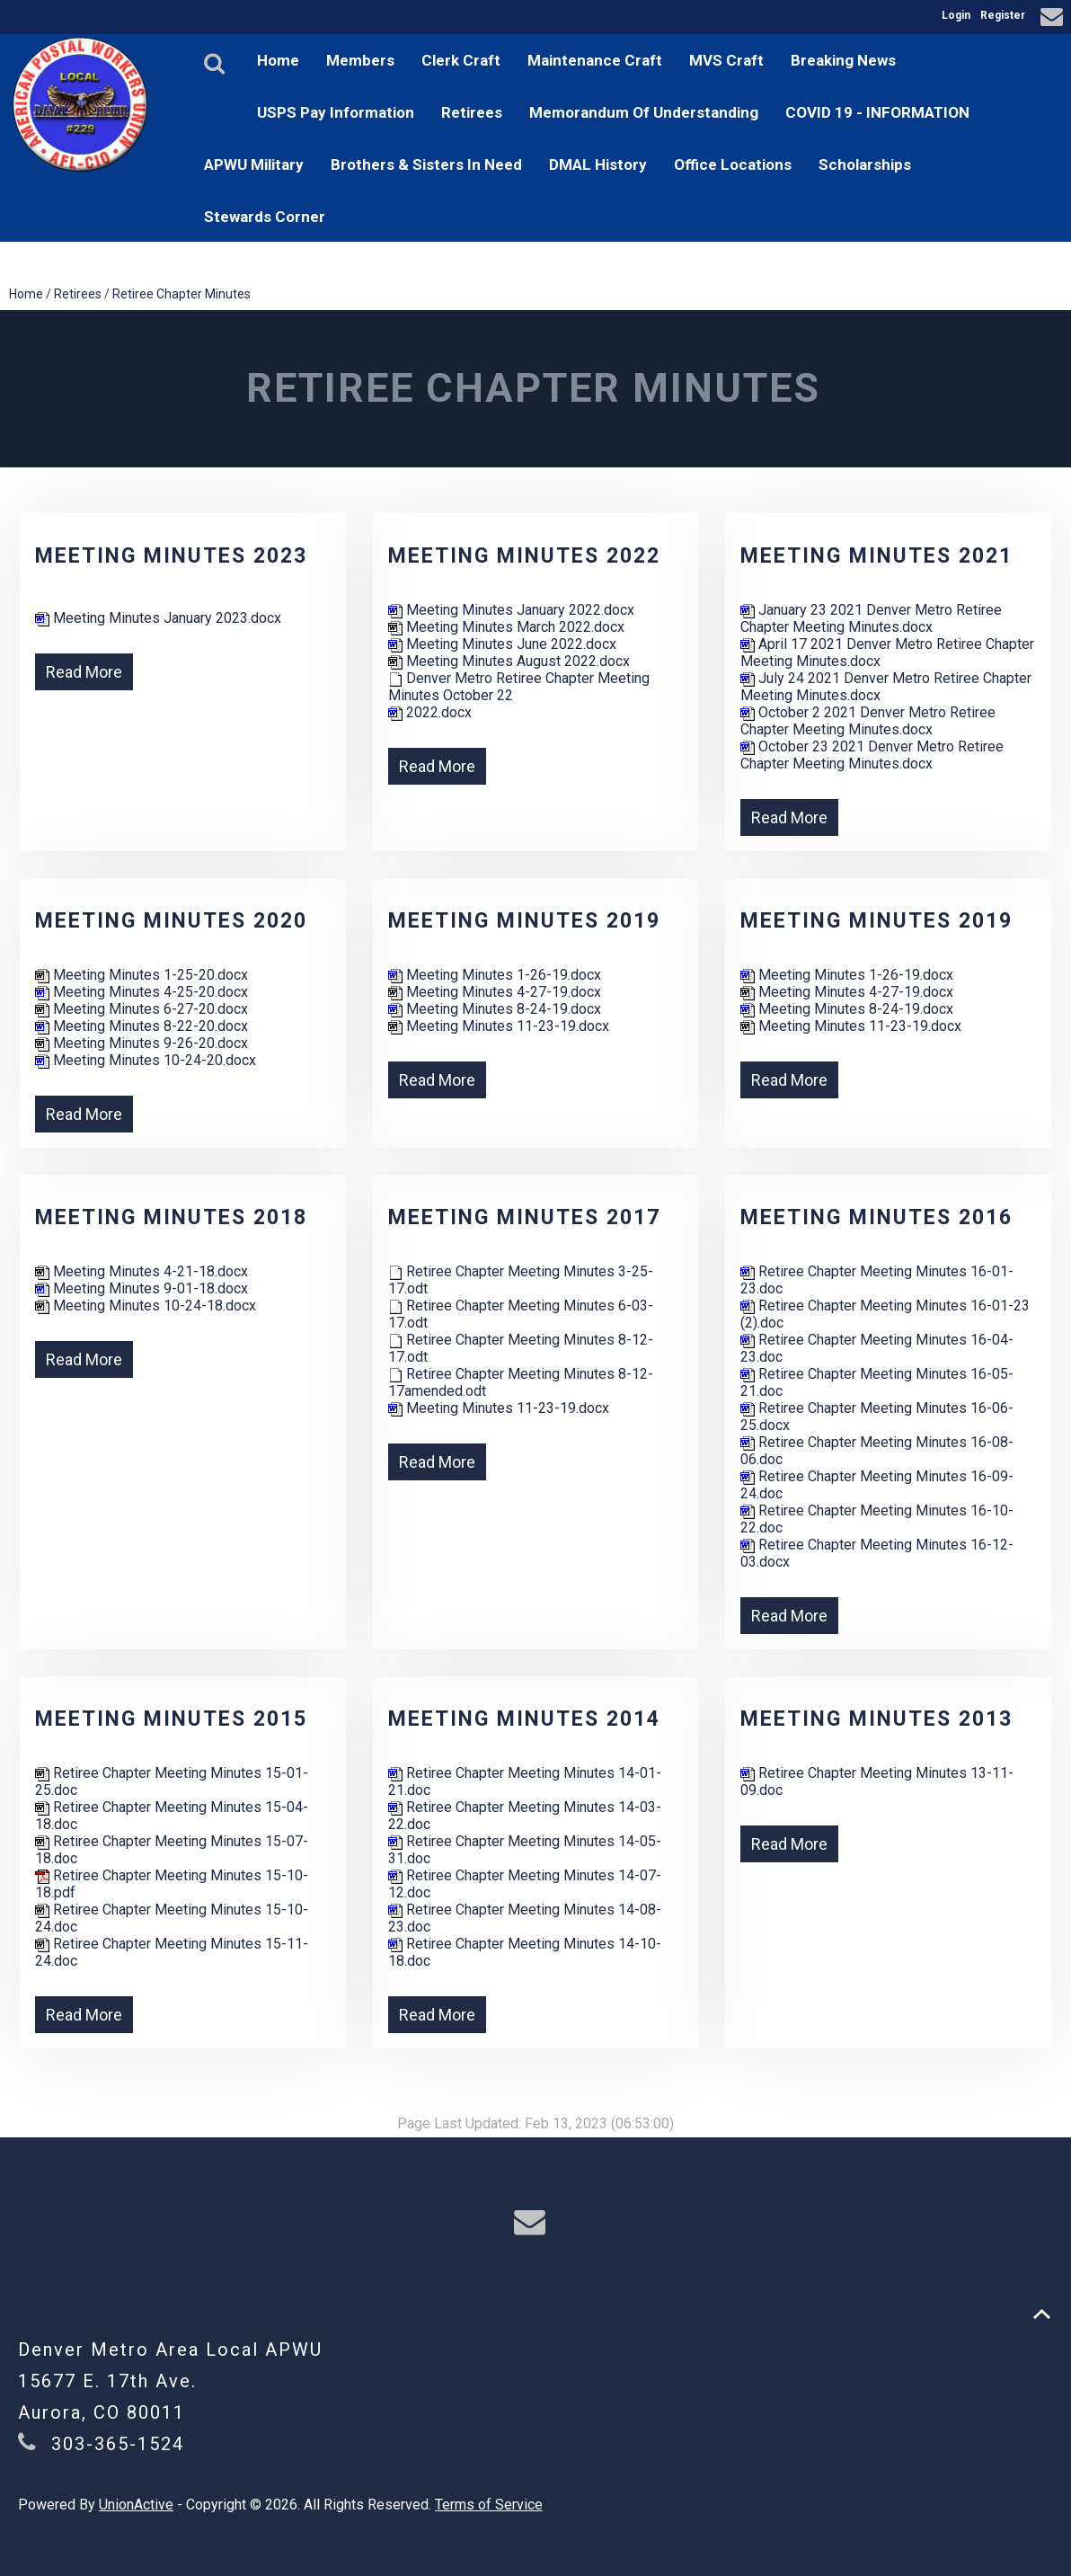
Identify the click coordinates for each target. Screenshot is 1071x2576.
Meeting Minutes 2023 (171, 556)
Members (360, 60)
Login (956, 15)
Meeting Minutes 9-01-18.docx (141, 1288)
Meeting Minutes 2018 (171, 1217)
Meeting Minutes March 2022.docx (506, 626)
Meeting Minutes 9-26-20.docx (141, 1043)
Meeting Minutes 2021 (876, 556)
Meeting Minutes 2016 (876, 1217)
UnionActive (136, 2504)
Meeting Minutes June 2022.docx (502, 644)
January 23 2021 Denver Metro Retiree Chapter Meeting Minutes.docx (871, 618)
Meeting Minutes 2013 (876, 1719)
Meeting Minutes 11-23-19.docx (498, 1026)
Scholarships (865, 164)
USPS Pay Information (335, 112)
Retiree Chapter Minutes (181, 294)
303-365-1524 (117, 2444)
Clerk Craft (460, 60)
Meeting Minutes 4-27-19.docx (494, 991)
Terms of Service (489, 2504)
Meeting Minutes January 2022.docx (511, 609)
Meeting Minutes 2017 (524, 1217)
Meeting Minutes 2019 (524, 921)
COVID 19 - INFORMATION (877, 112)
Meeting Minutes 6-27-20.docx (141, 1008)
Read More (84, 671)
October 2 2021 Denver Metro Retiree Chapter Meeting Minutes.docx (868, 721)
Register (1002, 15)
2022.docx (430, 712)
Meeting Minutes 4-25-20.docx (141, 991)
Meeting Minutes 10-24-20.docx (145, 1060)
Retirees (471, 112)
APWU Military (254, 164)
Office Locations (733, 164)
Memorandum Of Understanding (643, 112)
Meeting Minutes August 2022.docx (509, 661)
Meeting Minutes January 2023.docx (158, 617)
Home (278, 60)
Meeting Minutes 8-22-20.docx (141, 1026)
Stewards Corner (264, 217)
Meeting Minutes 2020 (171, 921)
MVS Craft (726, 60)
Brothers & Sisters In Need (426, 164)
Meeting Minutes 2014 (524, 1719)
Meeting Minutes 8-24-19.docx (494, 1008)
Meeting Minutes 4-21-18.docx (141, 1271)
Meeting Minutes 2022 (524, 556)
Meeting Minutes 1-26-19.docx (494, 974)
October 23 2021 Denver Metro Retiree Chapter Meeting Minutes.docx (872, 755)
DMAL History (598, 164)
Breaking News (843, 60)
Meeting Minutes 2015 (171, 1719)
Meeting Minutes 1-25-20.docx (141, 974)
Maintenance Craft (594, 60)
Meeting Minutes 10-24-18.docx (145, 1305)
